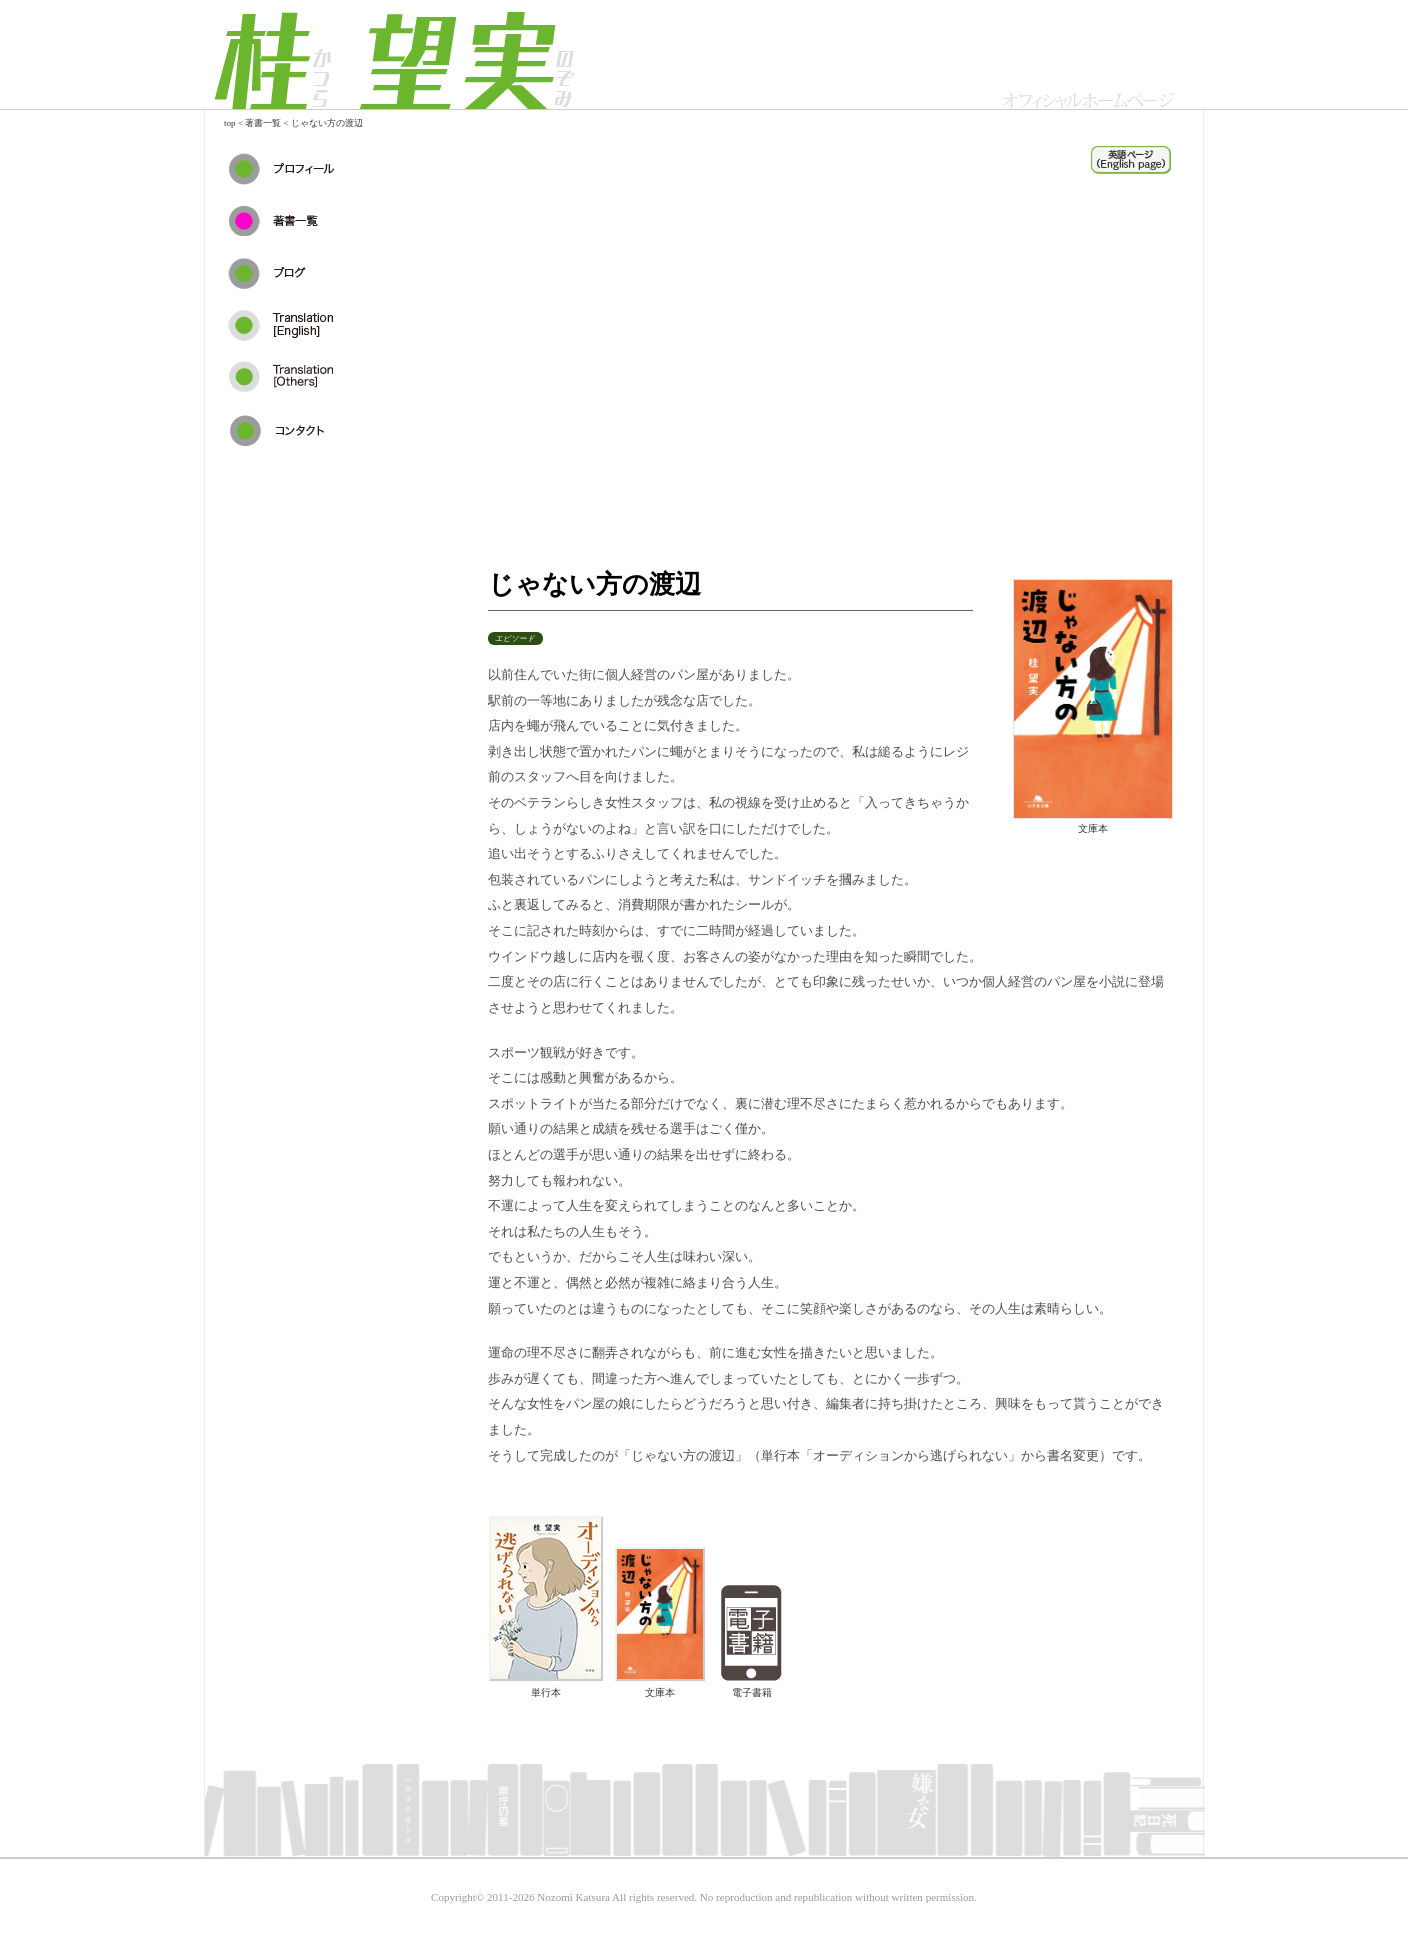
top (230, 123)
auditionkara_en (1131, 160)
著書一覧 (263, 123)
